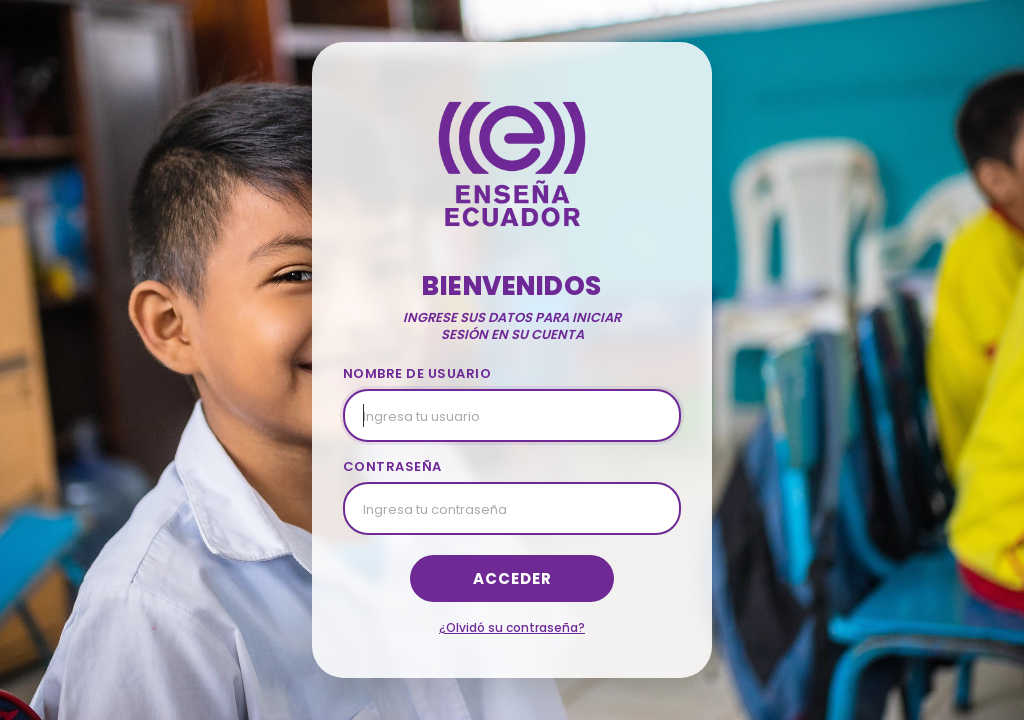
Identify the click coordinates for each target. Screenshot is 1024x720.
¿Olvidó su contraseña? (512, 627)
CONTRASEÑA (392, 466)
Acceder (512, 578)
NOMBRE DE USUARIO (417, 373)
